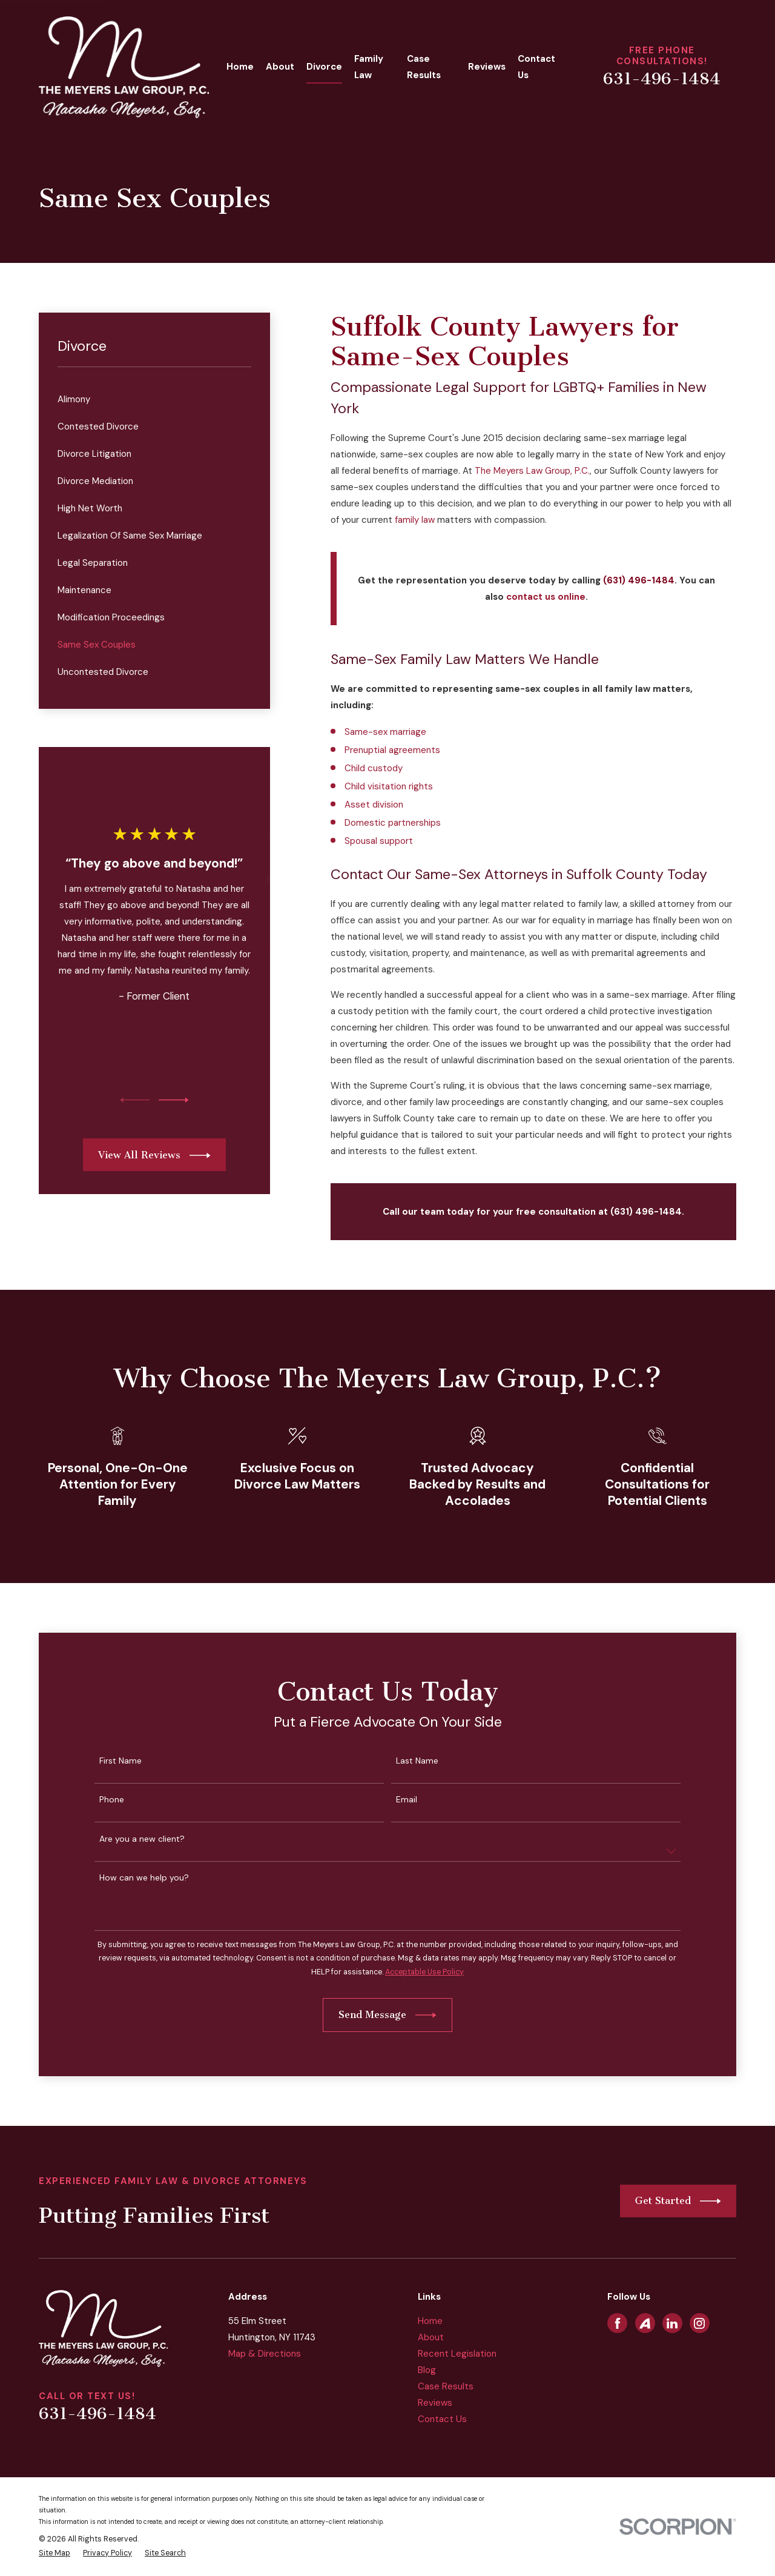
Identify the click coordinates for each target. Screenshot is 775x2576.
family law (415, 520)
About (431, 2337)
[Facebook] (617, 2323)
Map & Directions (264, 2354)
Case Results (445, 2386)
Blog (427, 2370)
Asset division (374, 804)
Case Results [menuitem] (424, 67)
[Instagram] (699, 2323)
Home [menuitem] (240, 67)
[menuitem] (155, 399)
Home (430, 2321)
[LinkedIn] (672, 2323)
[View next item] (174, 1100)
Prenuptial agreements (392, 750)
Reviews (435, 2403)
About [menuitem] (280, 67)
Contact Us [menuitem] (536, 67)
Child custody (374, 768)
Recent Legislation (457, 2354)
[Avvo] (644, 2323)
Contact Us (442, 2419)
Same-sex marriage (385, 732)
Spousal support (379, 841)
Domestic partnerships (393, 823)
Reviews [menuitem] (487, 67)
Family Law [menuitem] (368, 67)
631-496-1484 (662, 78)
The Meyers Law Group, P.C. (532, 471)
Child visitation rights (389, 786)
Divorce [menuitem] (324, 67)
